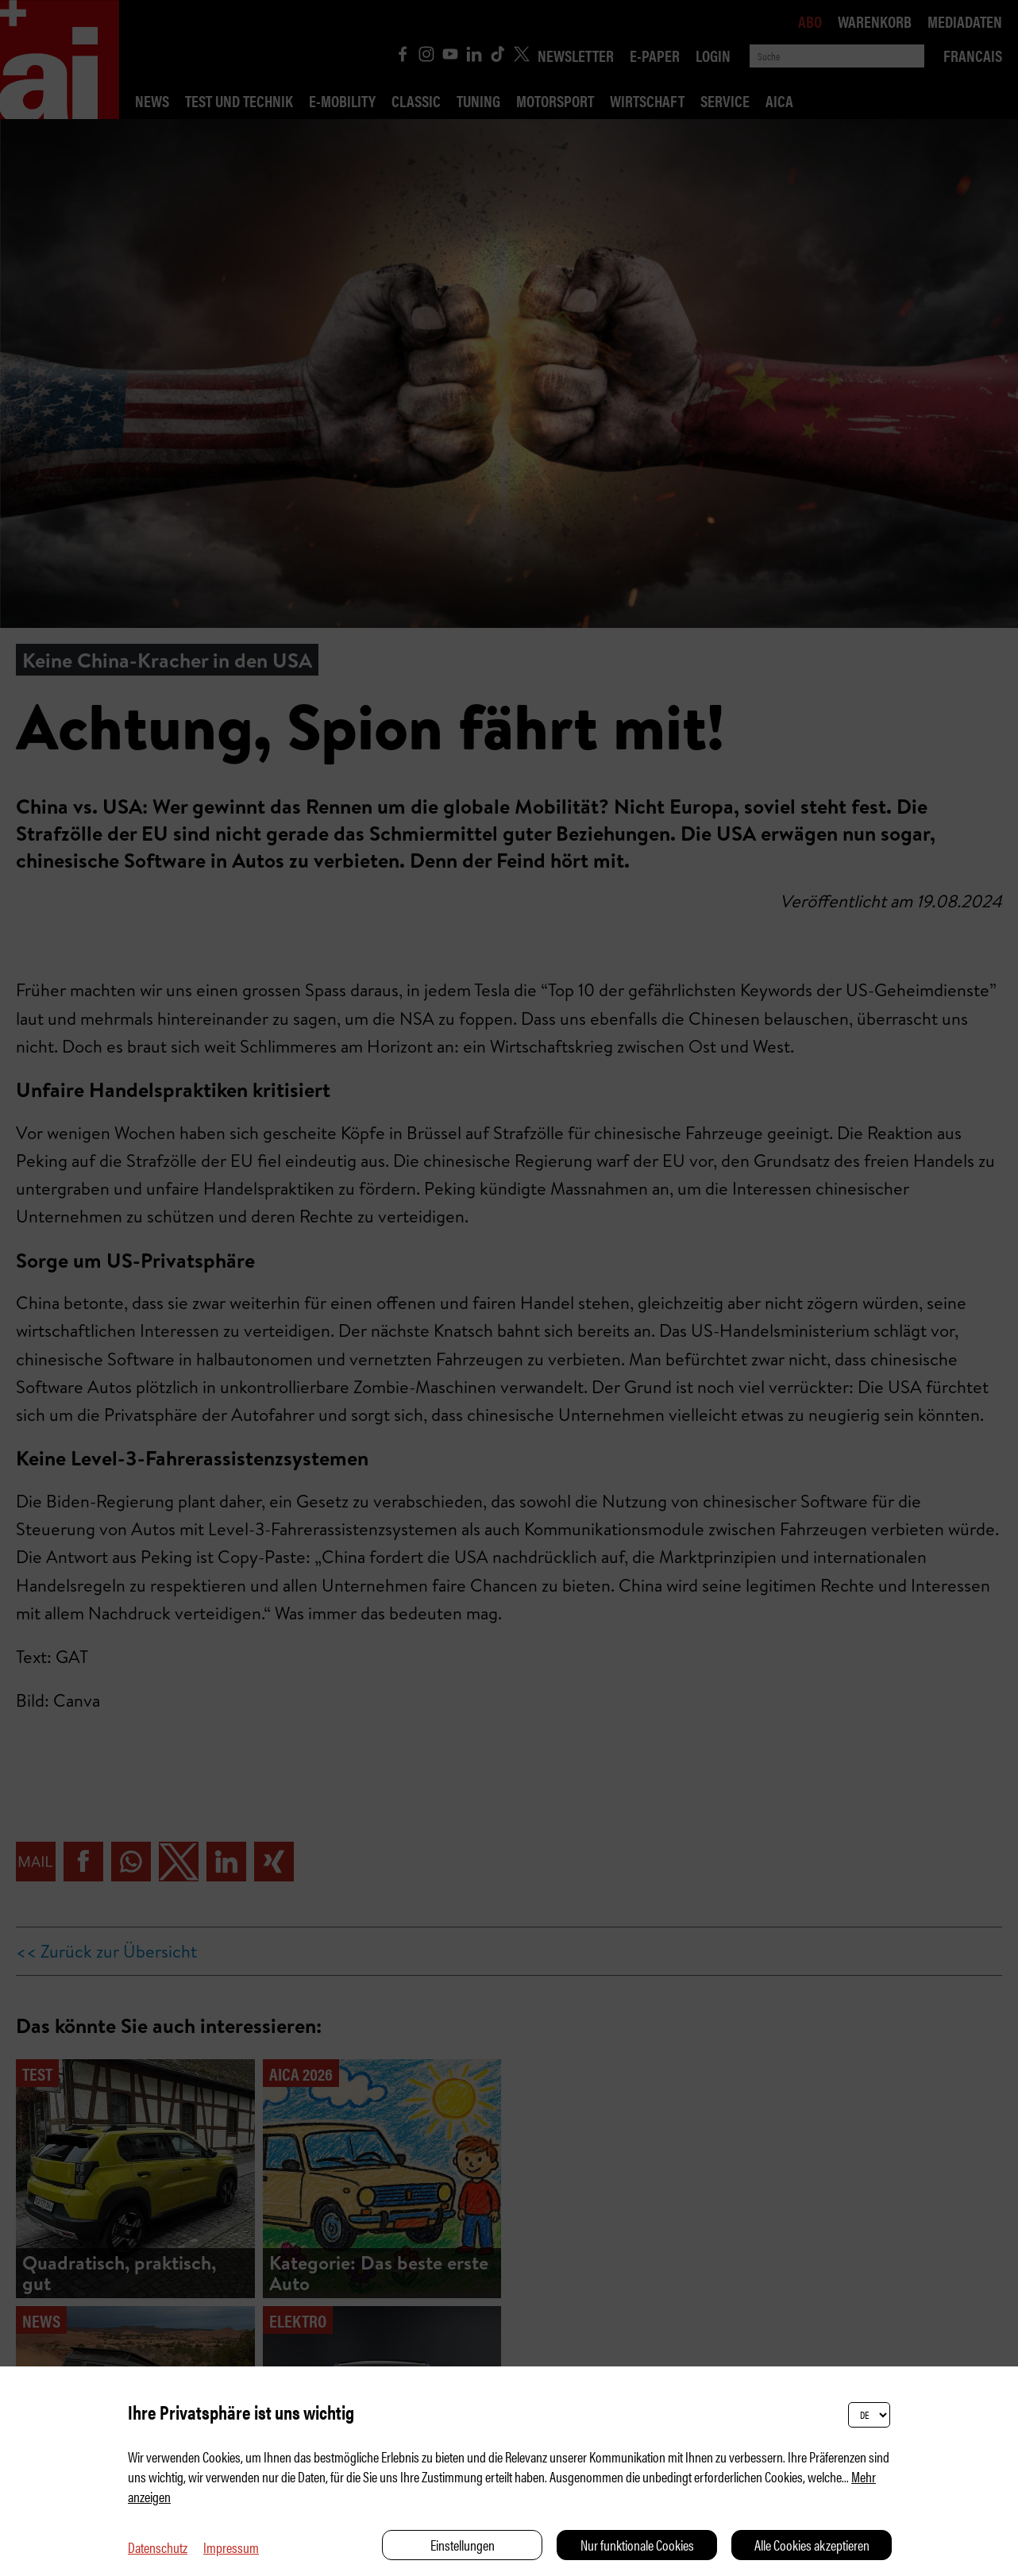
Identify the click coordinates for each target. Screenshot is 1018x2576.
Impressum (231, 2547)
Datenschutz (157, 2547)
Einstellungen (462, 2545)
